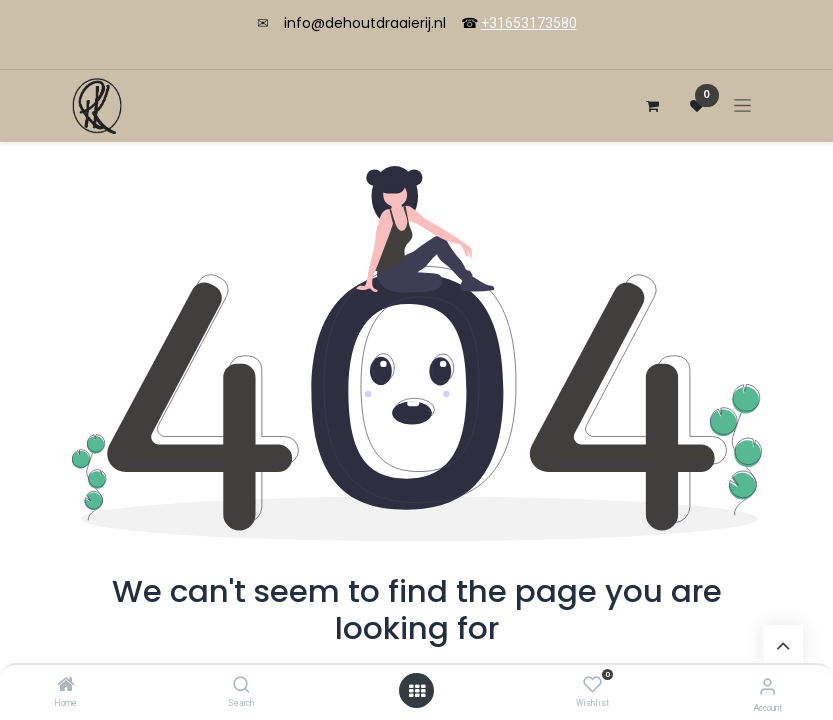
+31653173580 (529, 23)
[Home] (66, 686)
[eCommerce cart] (653, 106)
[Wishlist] (592, 685)
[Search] (241, 686)
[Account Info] (767, 686)
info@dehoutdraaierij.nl (365, 23)
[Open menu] (417, 691)
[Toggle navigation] (742, 105)
